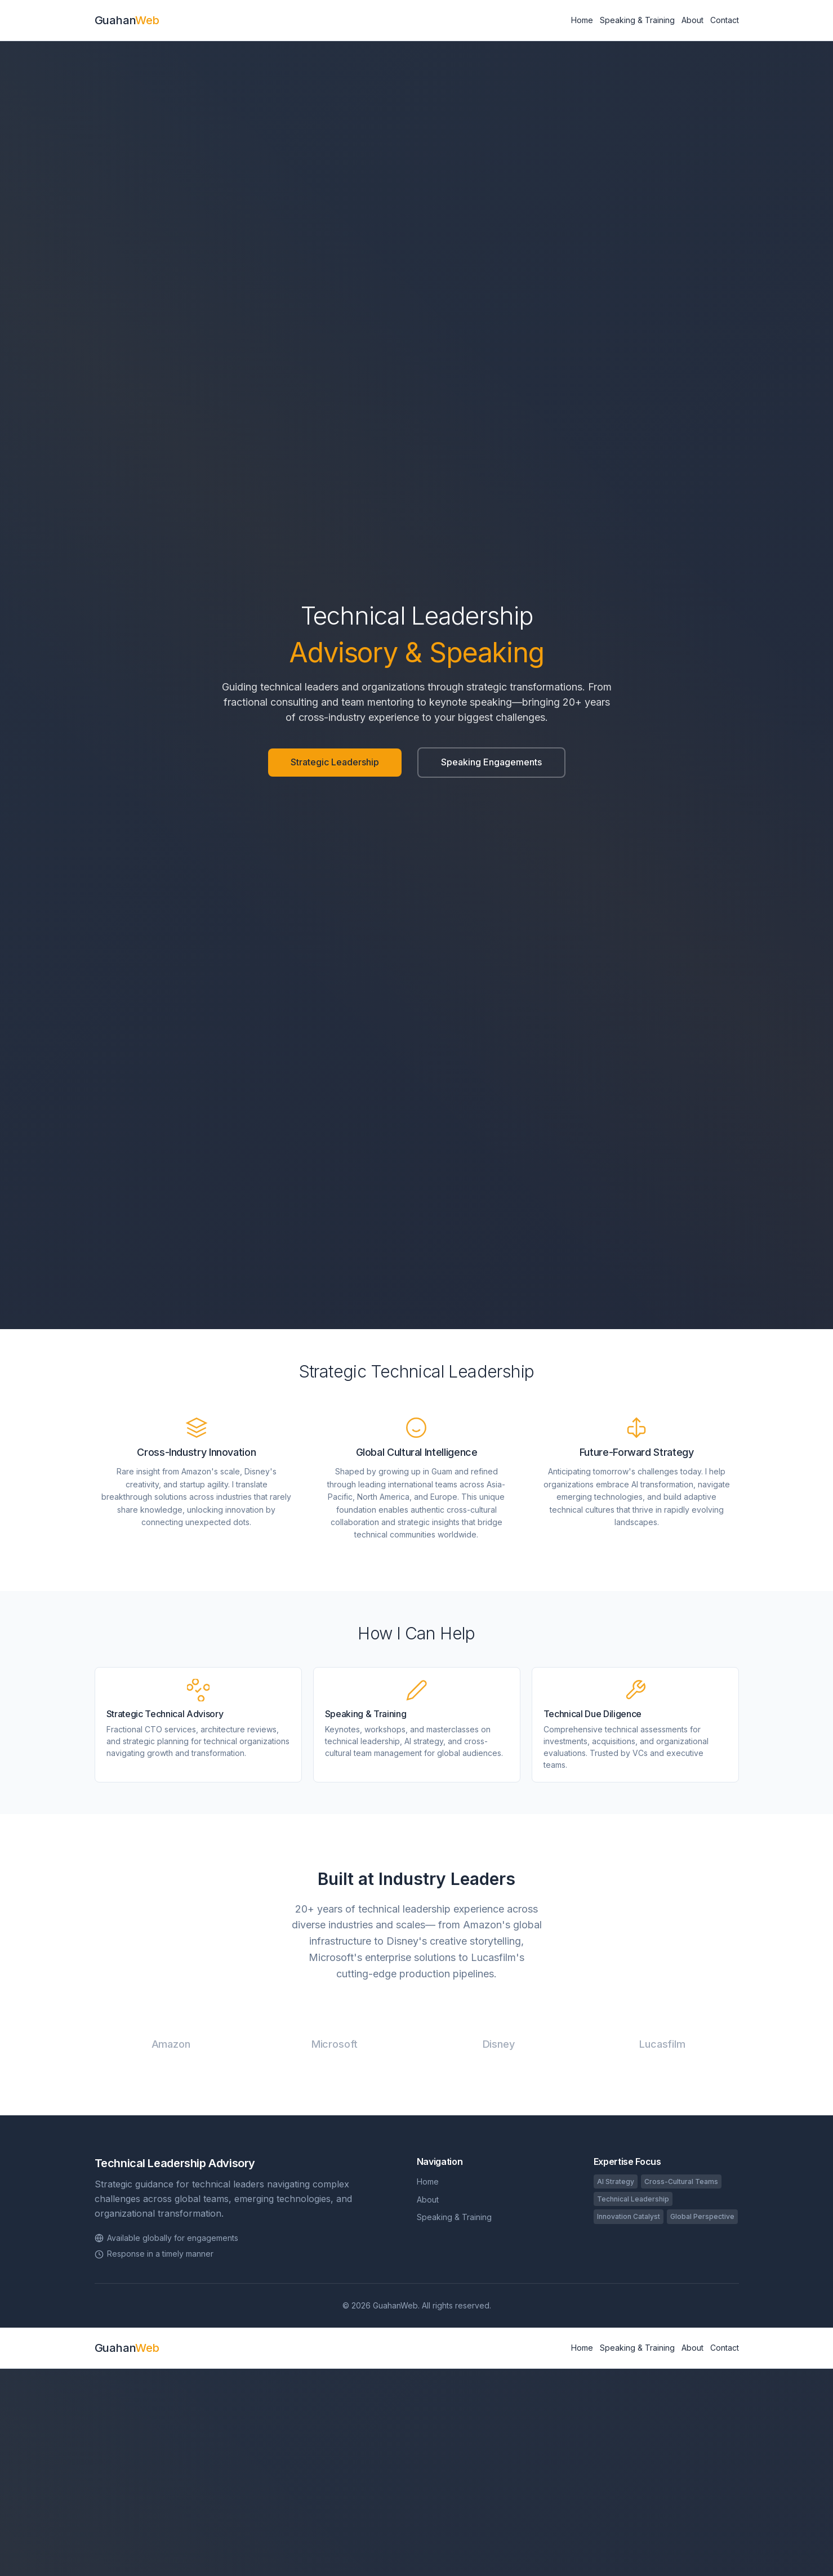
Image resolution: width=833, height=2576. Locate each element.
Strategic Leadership (335, 762)
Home (582, 20)
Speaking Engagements (491, 762)
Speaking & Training (637, 20)
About (692, 20)
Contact (724, 20)
